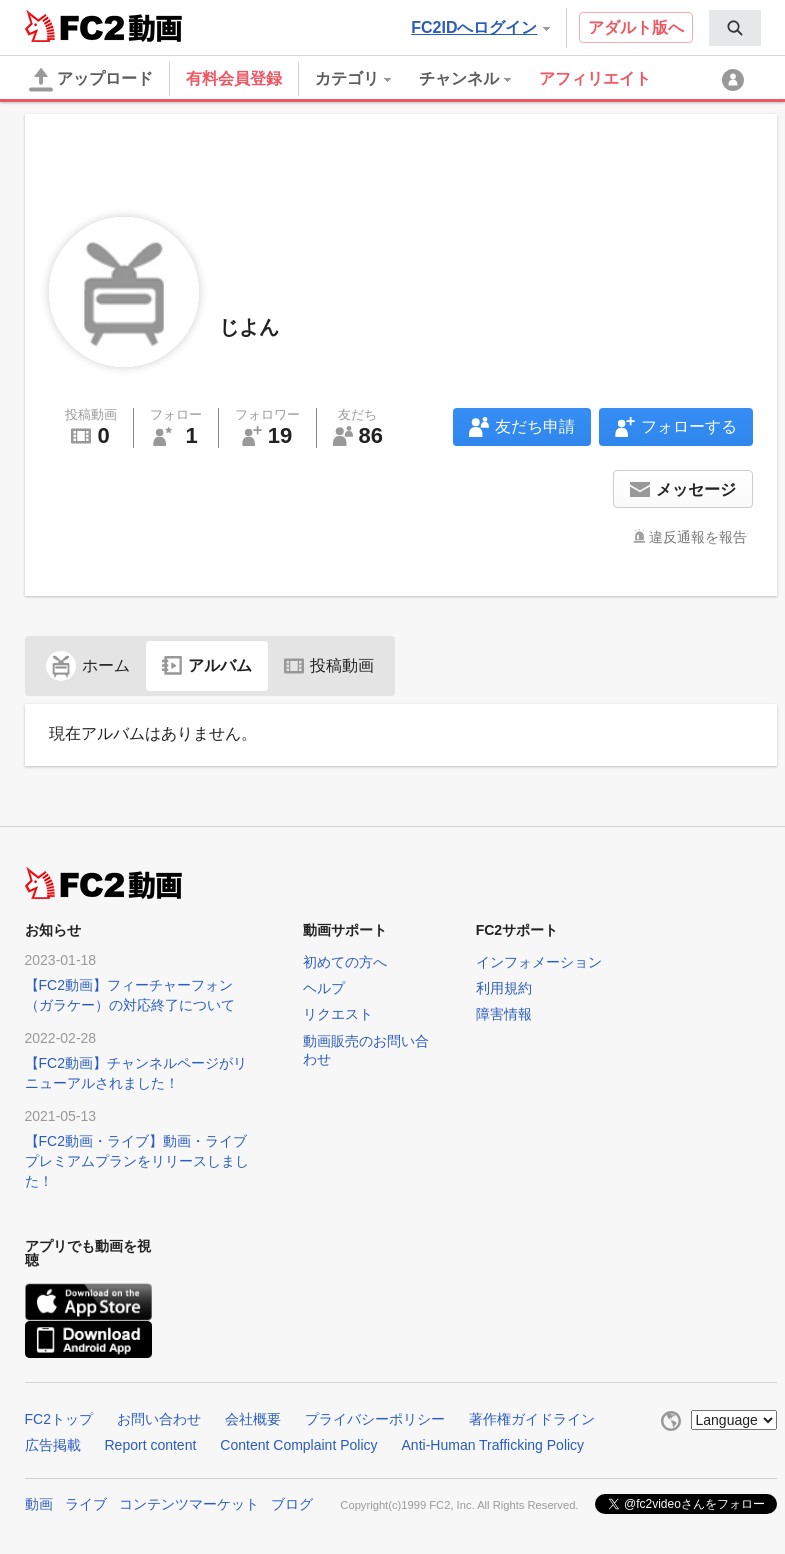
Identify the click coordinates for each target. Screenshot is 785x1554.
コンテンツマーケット (189, 1504)
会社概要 (253, 1419)
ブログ (292, 1504)
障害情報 (504, 1014)
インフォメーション (539, 962)
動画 (39, 1504)
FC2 (74, 26)
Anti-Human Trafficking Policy (493, 1445)
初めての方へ (345, 962)
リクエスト (338, 1014)
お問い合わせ (159, 1419)
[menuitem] (735, 28)
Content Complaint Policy (298, 1445)
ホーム (88, 665)
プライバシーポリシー (375, 1419)
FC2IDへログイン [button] (480, 27)
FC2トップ (59, 1419)
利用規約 (504, 988)
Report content (151, 1445)
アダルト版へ (636, 27)
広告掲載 (53, 1445)
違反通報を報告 (698, 537)
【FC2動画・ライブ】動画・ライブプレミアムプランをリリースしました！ (137, 1161)
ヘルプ (324, 988)
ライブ (86, 1504)
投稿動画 (329, 665)
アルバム (207, 665)
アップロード (91, 80)
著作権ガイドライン (532, 1419)
